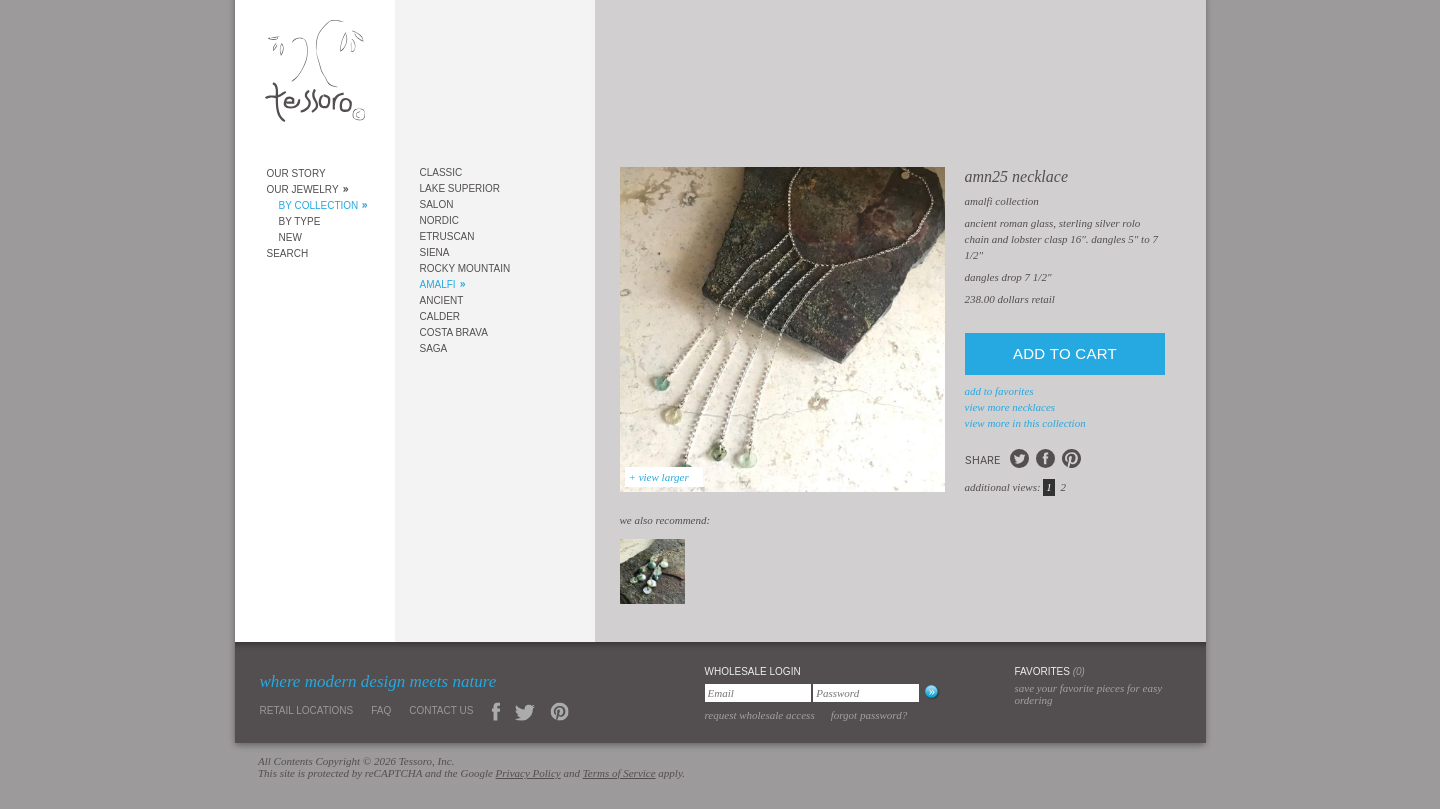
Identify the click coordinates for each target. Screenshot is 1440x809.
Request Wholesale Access (760, 715)
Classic (441, 172)
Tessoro (315, 76)
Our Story (296, 173)
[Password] (866, 693)
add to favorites (999, 391)
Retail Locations (307, 710)
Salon (437, 204)
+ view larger (659, 477)
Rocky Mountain (465, 268)
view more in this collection (1025, 423)
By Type (300, 221)
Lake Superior (460, 188)
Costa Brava (454, 332)
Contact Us (441, 710)
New (290, 237)
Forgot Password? (869, 715)
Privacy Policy (528, 773)
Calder (440, 316)
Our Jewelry (303, 189)
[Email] (758, 693)
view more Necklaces (1010, 407)
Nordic (439, 220)
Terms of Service (619, 773)
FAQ (381, 710)
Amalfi (438, 284)
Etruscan (447, 236)
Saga (434, 348)
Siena (435, 252)
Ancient (442, 300)
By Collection (319, 205)
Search (288, 253)
